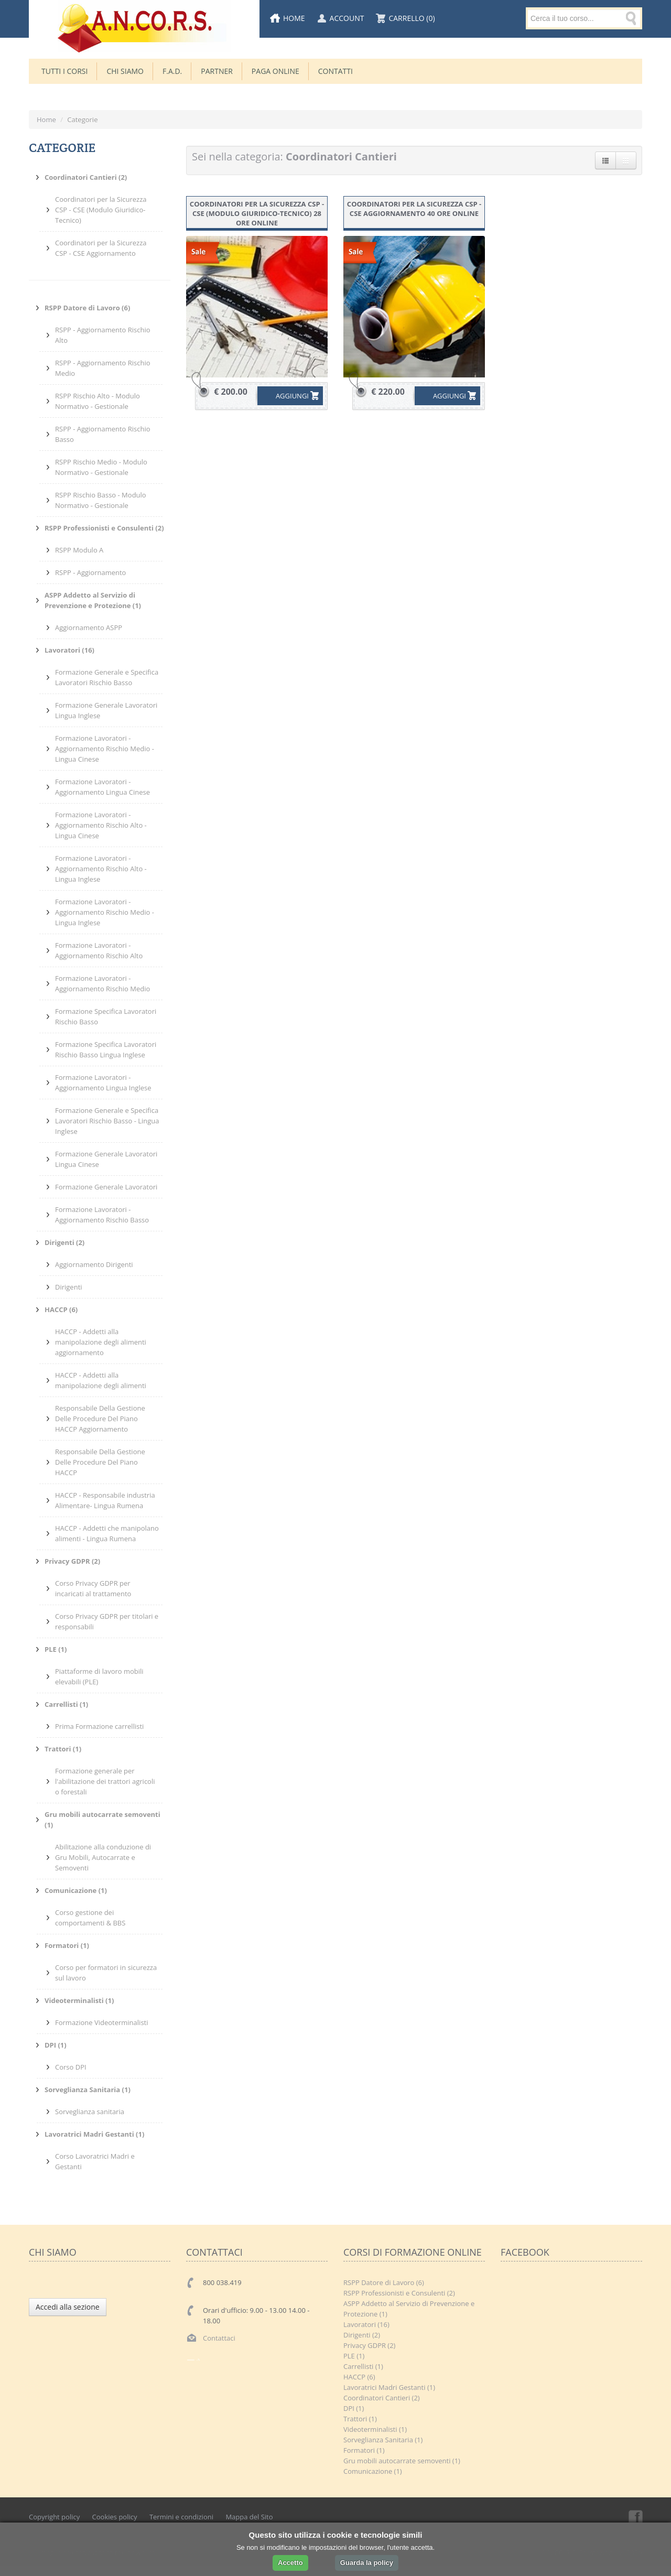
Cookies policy (114, 2516)
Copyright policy (54, 2516)
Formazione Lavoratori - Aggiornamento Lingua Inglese (103, 1082)
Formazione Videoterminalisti (101, 2022)
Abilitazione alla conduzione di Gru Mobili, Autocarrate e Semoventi (103, 1857)
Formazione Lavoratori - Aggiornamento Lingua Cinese (102, 787)
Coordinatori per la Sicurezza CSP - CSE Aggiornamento (100, 248)
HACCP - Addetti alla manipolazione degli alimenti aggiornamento (100, 1342)
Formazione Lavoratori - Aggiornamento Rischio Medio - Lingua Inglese (104, 912)
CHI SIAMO (125, 71)
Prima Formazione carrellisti (99, 1726)
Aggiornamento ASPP (88, 627)
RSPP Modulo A (79, 550)
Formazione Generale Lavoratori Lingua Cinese (106, 1159)
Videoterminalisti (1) (375, 2429)
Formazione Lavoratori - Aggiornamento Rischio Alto (99, 950)
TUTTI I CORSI (64, 71)
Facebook (635, 2517)
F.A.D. (172, 71)
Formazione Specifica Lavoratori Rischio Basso (105, 1016)
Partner (217, 71)
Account (347, 18)
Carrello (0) (411, 18)
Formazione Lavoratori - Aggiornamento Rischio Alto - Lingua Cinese (101, 825)
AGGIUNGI (285, 396)
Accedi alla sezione (68, 2307)
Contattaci (219, 2338)
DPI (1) (353, 2408)
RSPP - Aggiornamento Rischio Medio (102, 368)
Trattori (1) (360, 2418)
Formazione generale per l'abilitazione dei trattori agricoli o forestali (105, 1781)
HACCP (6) (359, 2377)
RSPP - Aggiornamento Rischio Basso (102, 434)
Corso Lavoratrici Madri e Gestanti (95, 2161)
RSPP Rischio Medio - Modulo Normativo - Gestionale (101, 467)
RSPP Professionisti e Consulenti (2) (399, 2293)
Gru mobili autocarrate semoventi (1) (401, 2460)
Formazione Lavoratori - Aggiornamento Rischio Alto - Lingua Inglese (101, 868)
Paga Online (275, 71)
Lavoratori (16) (366, 2324)
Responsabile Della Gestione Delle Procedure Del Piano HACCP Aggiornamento (100, 1418)
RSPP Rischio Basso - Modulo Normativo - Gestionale (100, 500)
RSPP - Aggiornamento (90, 572)
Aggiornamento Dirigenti (94, 1264)
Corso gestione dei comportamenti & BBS (90, 1918)
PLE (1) (353, 2356)
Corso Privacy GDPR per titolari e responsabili (106, 1621)
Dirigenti (68, 1287)
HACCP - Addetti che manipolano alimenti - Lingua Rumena (107, 1533)
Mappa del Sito (249, 2516)
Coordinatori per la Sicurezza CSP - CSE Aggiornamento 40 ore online (414, 208)
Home (294, 18)
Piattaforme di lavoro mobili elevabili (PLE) (99, 1676)
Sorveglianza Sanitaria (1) (383, 2439)
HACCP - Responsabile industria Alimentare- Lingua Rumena (105, 1500)
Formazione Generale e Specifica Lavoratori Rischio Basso (106, 677)
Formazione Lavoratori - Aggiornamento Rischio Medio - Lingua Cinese (104, 748)
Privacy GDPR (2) (369, 2345)
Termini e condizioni (181, 2516)
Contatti (335, 71)
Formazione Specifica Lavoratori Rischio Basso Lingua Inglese (105, 1049)
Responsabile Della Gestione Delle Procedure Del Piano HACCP (100, 1462)
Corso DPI (70, 2067)
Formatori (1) (364, 2450)
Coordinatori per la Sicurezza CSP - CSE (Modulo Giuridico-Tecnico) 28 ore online (257, 213)
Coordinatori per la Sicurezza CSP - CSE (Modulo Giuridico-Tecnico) (100, 209)
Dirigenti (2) (361, 2335)
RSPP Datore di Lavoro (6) (383, 2282)
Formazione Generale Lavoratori (106, 1187)
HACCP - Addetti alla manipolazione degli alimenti (100, 1380)
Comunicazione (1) (372, 2471)
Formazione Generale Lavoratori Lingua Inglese (106, 710)
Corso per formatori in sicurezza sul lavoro (106, 1973)
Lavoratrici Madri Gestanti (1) (389, 2387)
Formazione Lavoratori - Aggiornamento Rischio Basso (102, 1215)
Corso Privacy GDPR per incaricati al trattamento (93, 1588)
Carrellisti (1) (363, 2366)
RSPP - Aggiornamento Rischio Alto (102, 335)
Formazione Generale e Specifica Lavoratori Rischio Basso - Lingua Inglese (107, 1121)
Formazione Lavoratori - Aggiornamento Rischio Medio (102, 983)
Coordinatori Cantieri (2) (381, 2397)
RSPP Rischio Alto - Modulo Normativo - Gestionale (97, 401)
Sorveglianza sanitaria (89, 2111)
